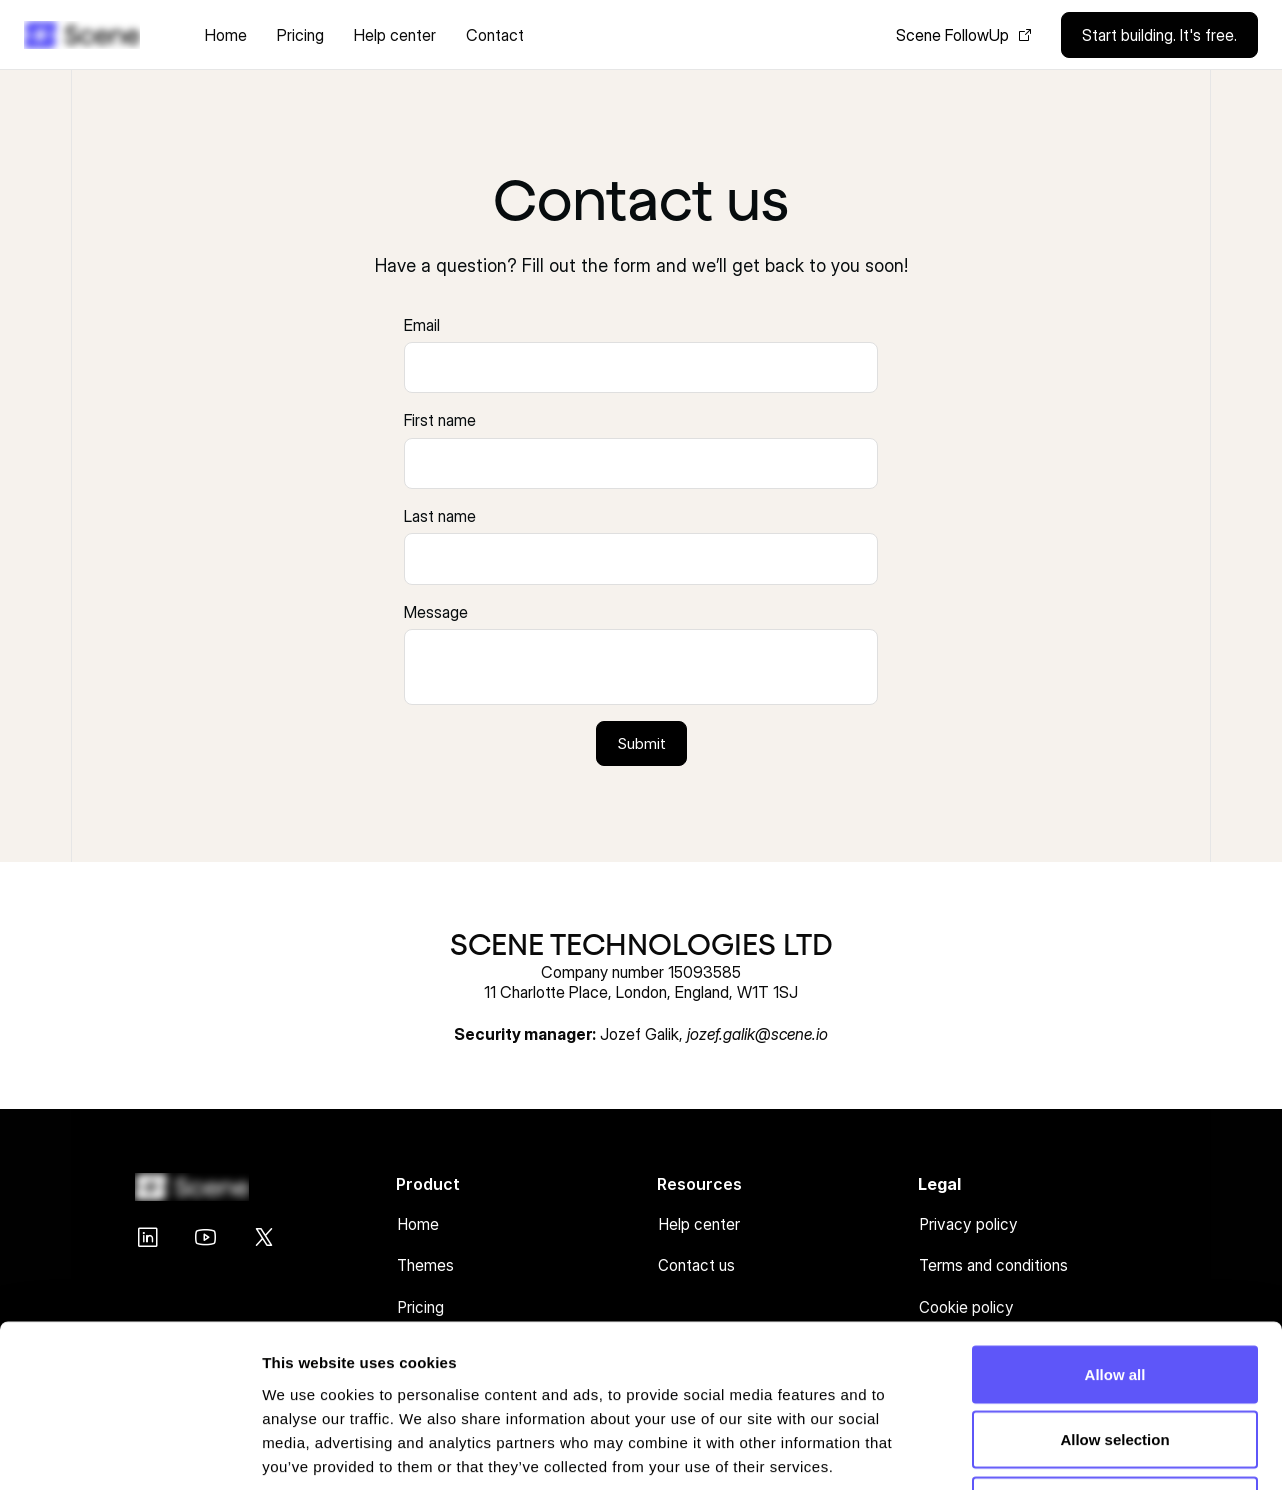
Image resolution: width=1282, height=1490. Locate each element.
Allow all (1115, 1227)
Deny (1115, 1358)
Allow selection (1114, 1293)
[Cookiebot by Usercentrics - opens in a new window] (129, 1451)
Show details (1049, 1450)
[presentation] (640, 367)
